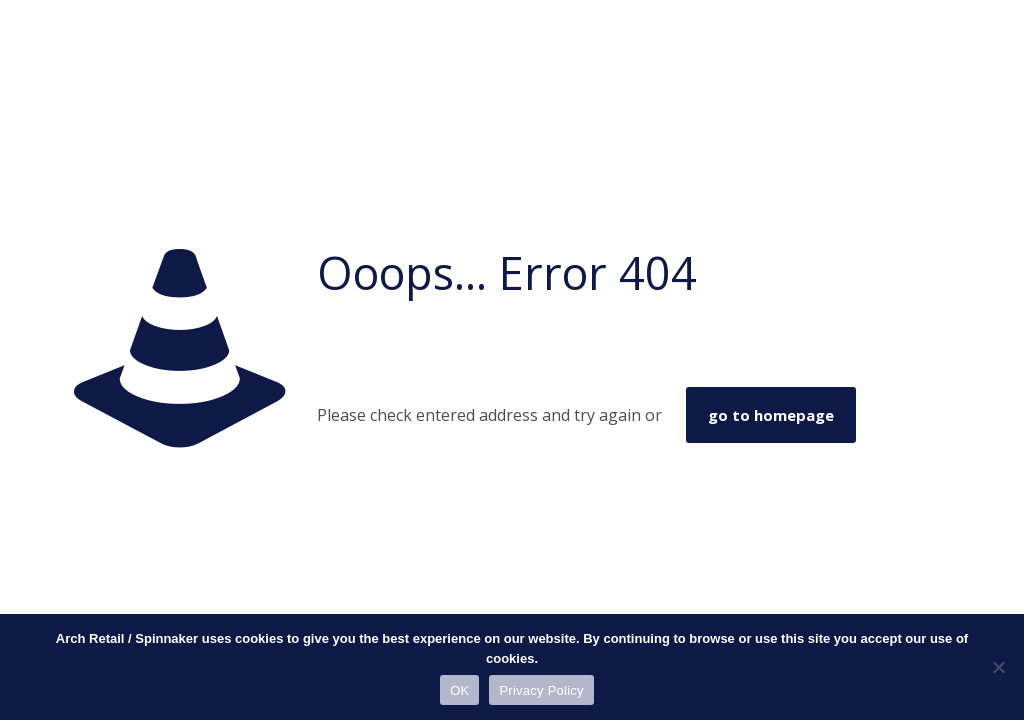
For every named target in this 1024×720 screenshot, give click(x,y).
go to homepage (771, 415)
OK (459, 690)
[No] (999, 667)
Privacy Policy (541, 690)
